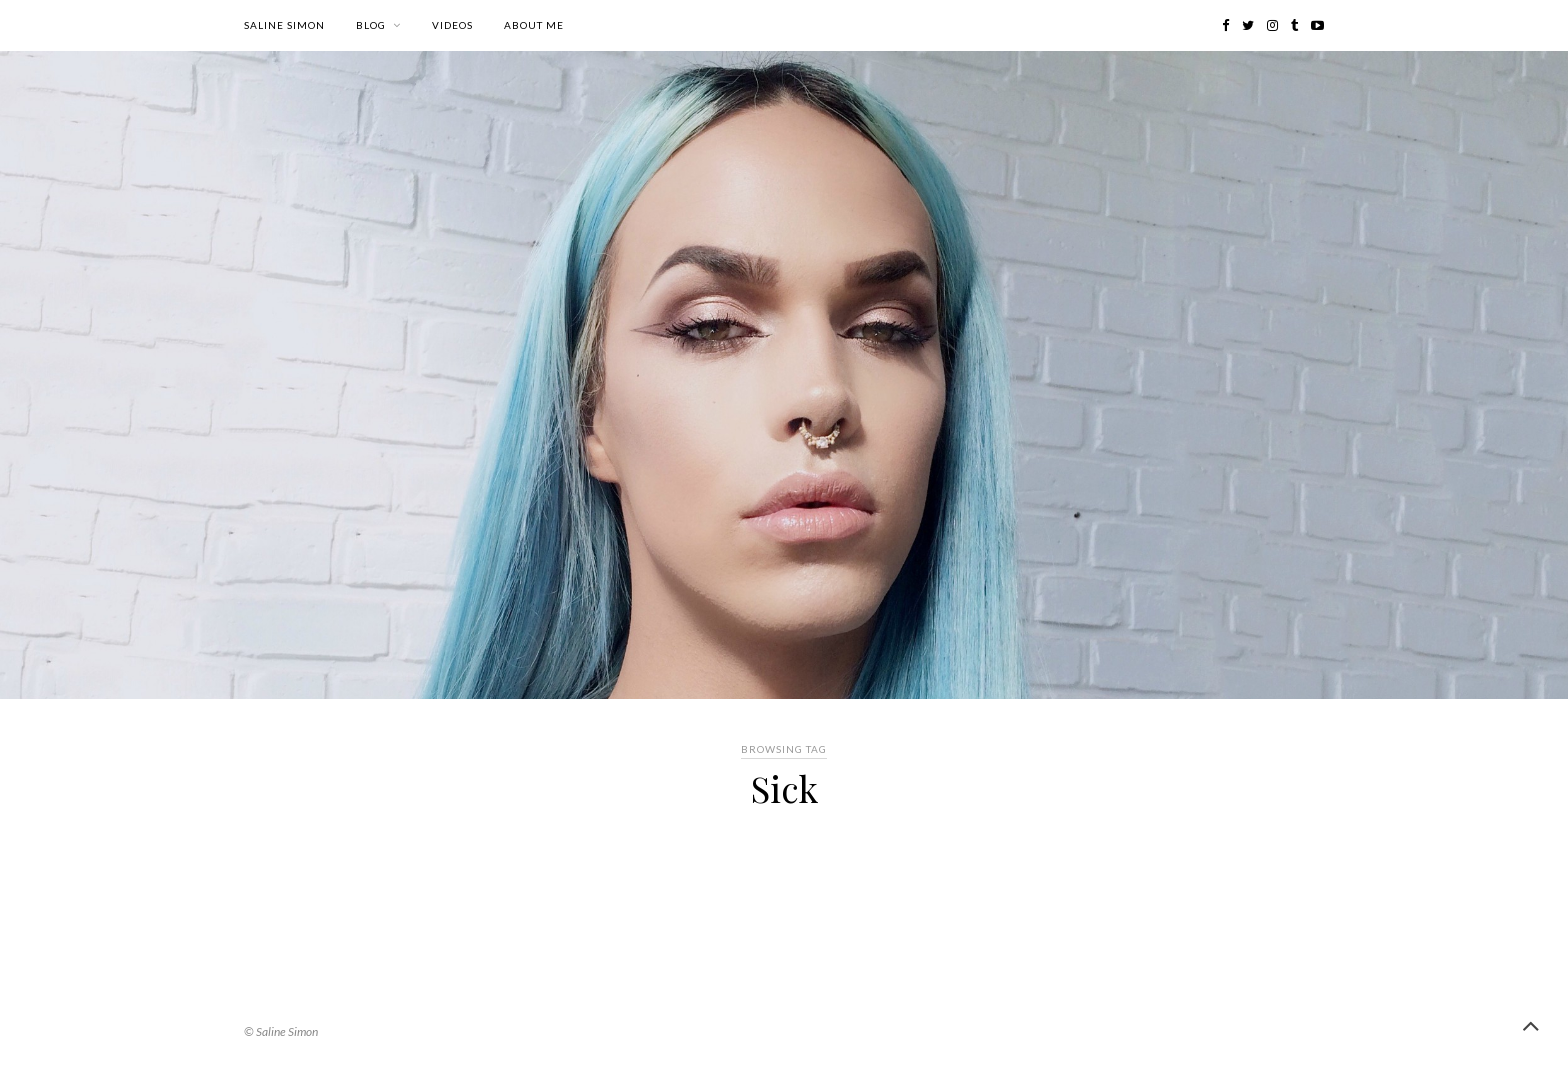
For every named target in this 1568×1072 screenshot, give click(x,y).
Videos (452, 25)
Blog (371, 25)
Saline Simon (284, 25)
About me (534, 25)
